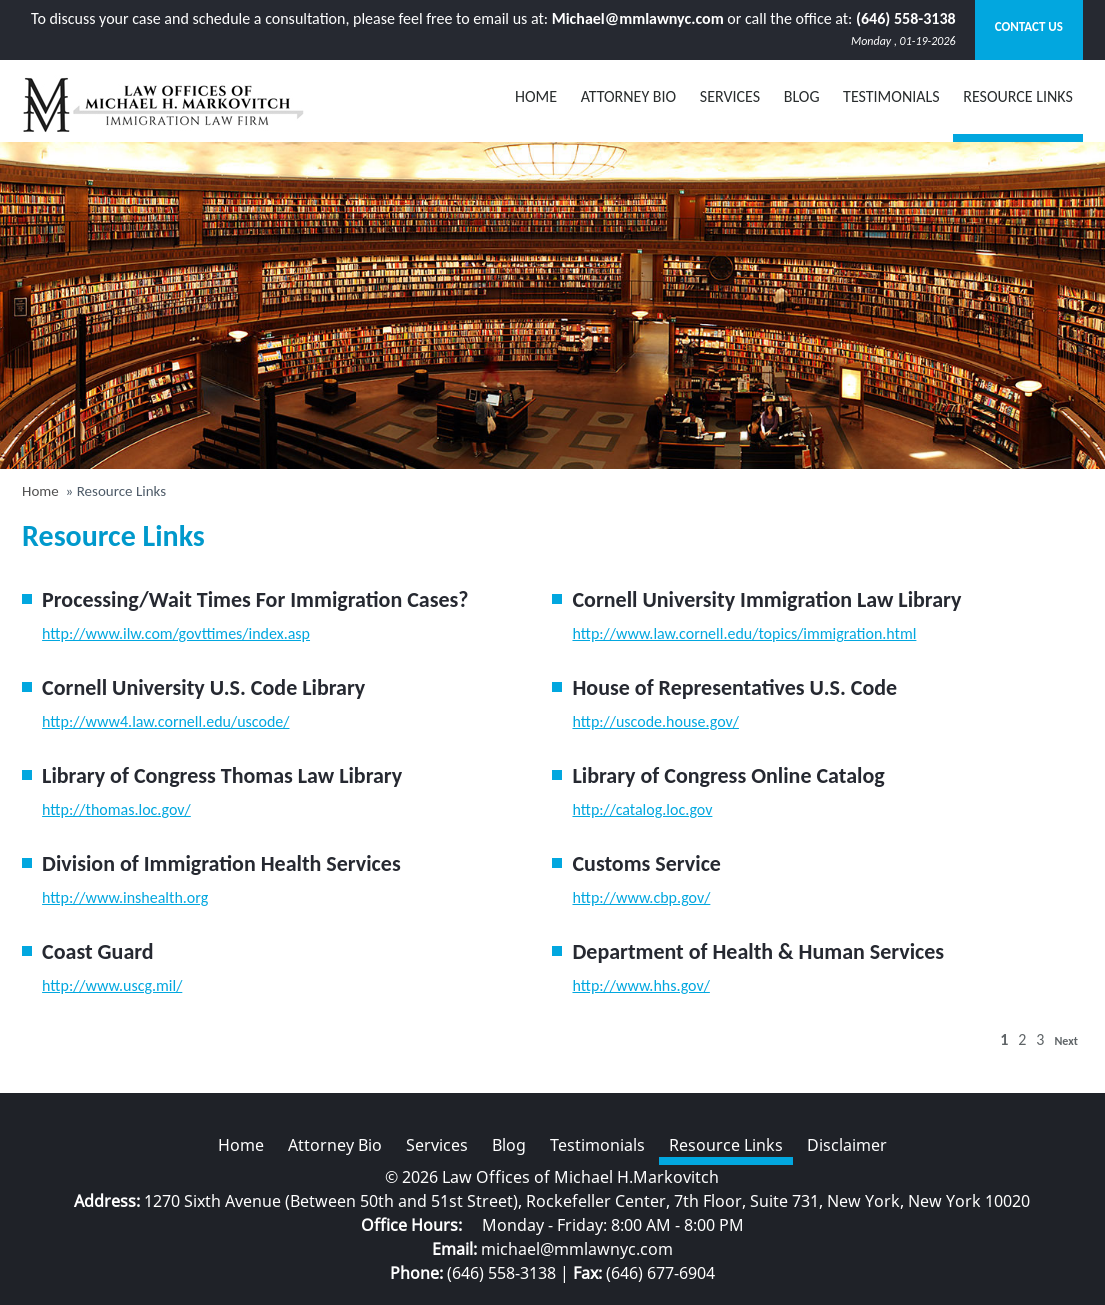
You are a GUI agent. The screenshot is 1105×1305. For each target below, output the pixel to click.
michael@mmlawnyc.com (577, 1249)
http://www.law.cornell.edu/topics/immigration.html (744, 633)
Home (536, 96)
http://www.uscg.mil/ (112, 985)
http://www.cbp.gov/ (641, 897)
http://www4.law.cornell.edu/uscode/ (165, 721)
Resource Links (1018, 96)
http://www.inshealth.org (125, 897)
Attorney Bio (629, 96)
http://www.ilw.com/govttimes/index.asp (176, 633)
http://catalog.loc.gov (642, 809)
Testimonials (891, 96)
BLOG (802, 96)
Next (1065, 1041)
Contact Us (1029, 26)
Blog (509, 1145)
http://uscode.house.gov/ (655, 721)
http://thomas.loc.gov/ (116, 809)
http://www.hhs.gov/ (640, 985)
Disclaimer (847, 1145)
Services (730, 96)
